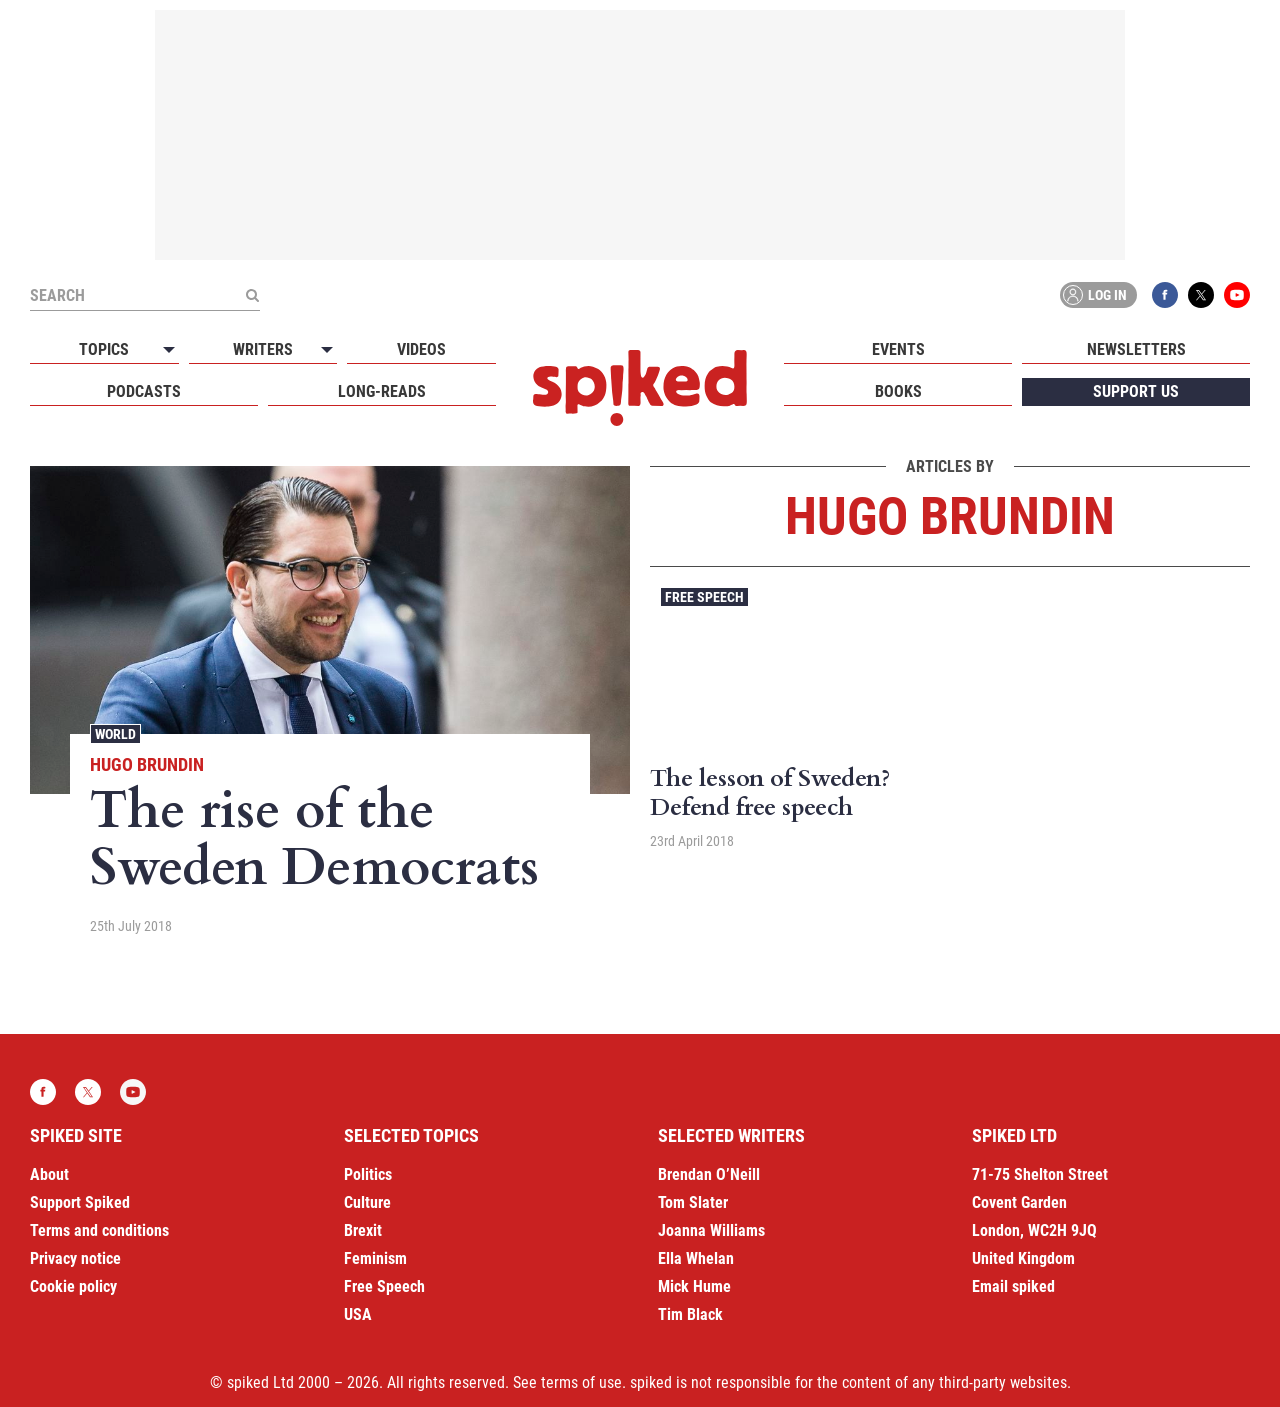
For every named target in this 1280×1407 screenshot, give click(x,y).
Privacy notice (75, 1258)
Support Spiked (80, 1202)
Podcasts (144, 391)
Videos (421, 349)
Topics (104, 349)
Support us (1136, 391)
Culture (367, 1202)
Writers (263, 349)
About (49, 1174)
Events (898, 349)
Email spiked (1013, 1286)
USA (358, 1314)
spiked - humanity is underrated (640, 388)
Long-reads (382, 391)
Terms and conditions (99, 1230)
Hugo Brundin (147, 764)
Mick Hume (694, 1286)
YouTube (1237, 295)
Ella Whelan (696, 1258)
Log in (1095, 295)
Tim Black (690, 1314)
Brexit (363, 1230)
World (115, 734)
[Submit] (252, 295)
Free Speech (704, 597)
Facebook (1165, 295)
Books (898, 391)
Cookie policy (73, 1286)
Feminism (375, 1258)
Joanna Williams (711, 1230)
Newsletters (1136, 349)
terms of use (581, 1382)
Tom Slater (693, 1202)
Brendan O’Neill (709, 1174)
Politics (368, 1174)
